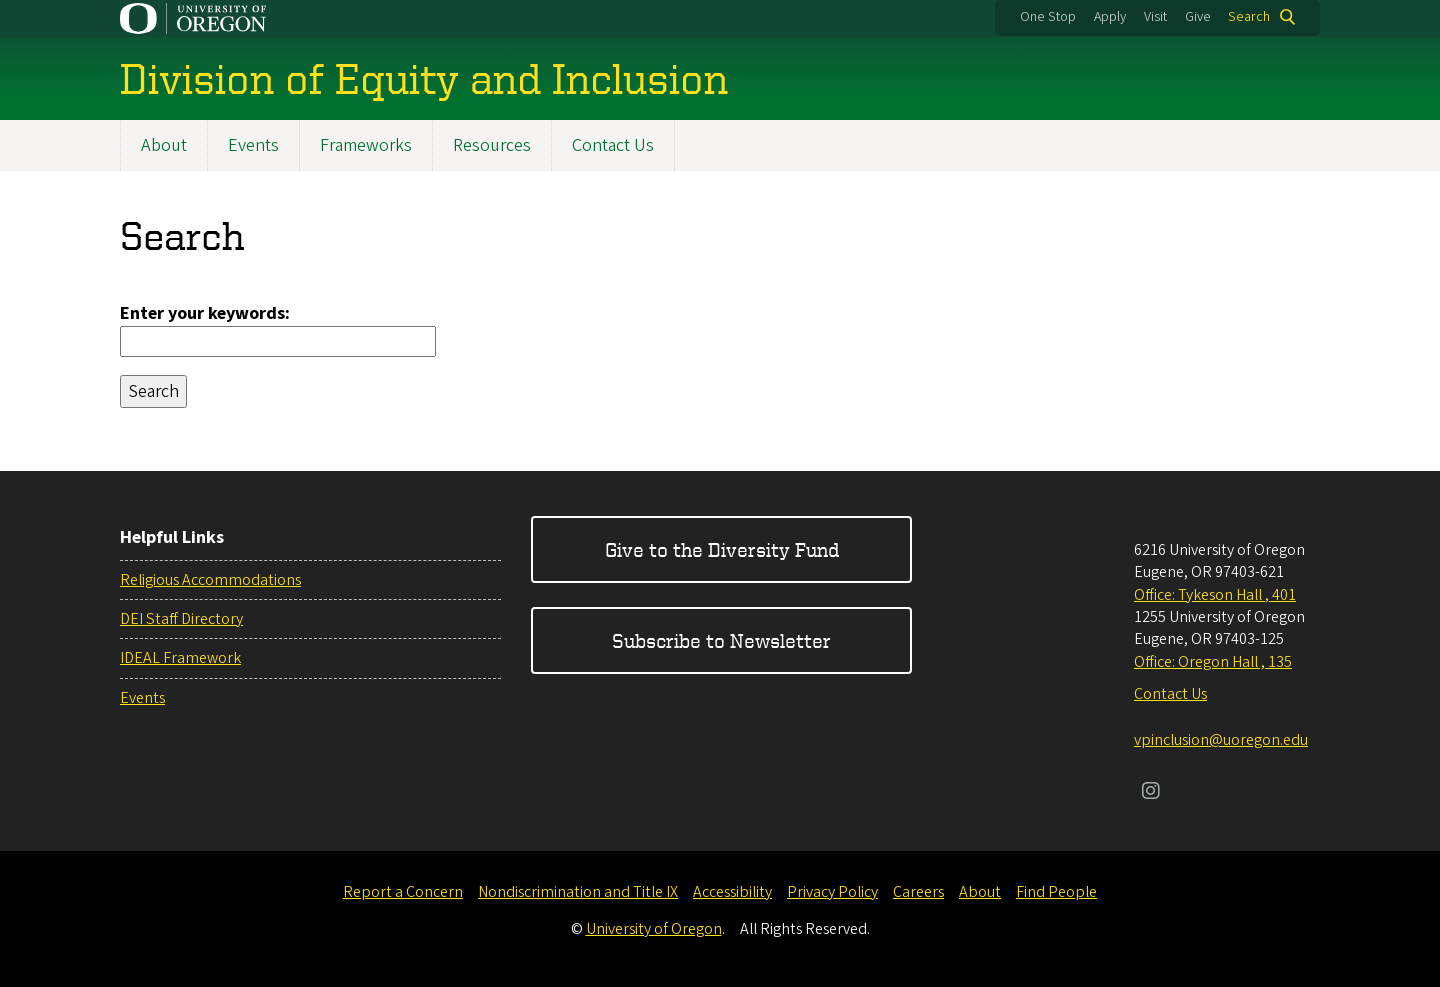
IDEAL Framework (180, 658)
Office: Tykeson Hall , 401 (1215, 595)
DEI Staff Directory (181, 619)
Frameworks (366, 145)
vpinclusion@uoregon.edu (1221, 740)
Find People (1056, 892)
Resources (492, 145)
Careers (918, 892)
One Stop (1048, 17)
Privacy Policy (832, 892)
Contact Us (613, 145)
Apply (1110, 17)
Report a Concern (403, 892)
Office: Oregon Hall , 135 (1213, 662)
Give (1198, 17)
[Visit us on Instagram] (1151, 793)
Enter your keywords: (205, 313)
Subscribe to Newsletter (721, 640)
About (164, 145)
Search (1249, 17)
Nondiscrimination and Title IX (578, 892)
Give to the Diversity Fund (722, 549)
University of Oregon (654, 929)
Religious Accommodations (210, 580)
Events (253, 145)
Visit (1155, 17)
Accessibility (732, 892)
